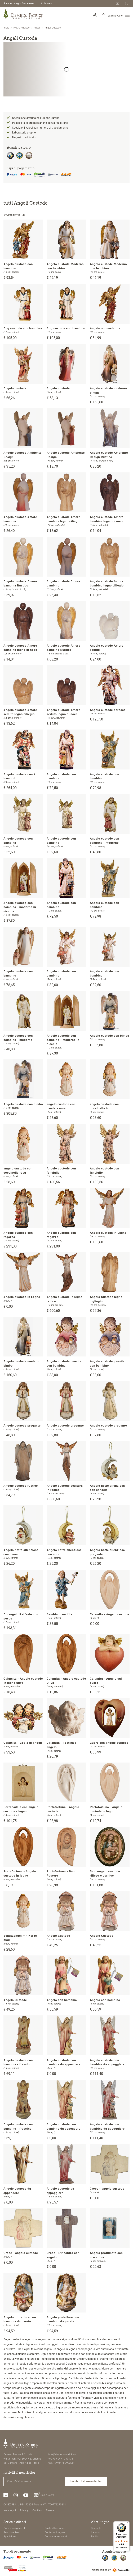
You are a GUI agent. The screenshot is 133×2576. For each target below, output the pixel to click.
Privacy (24, 2510)
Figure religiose (21, 27)
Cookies (37, 2510)
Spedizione (9, 2536)
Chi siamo (46, 3)
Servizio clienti (11, 2532)
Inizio (6, 27)
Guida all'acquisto (55, 2528)
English (95, 2536)
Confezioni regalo (55, 2532)
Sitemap (50, 2510)
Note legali (9, 2510)
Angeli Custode (53, 27)
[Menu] (127, 2523)
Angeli (37, 27)
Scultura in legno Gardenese (18, 3)
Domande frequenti (56, 2536)
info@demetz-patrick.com (63, 2454)
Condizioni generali (14, 2528)
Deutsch (95, 2528)
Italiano (95, 2532)
